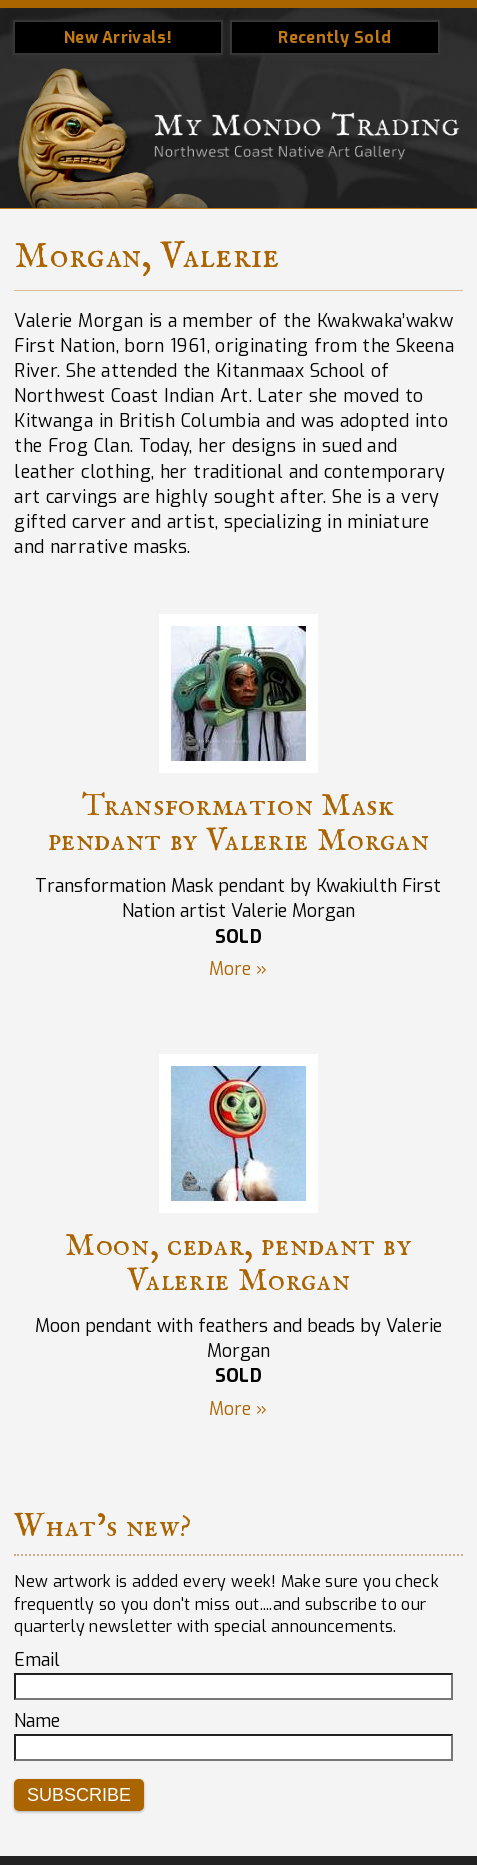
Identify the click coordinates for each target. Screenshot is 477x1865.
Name (37, 1721)
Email (37, 1660)
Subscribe (79, 1795)
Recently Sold (334, 37)
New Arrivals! (118, 37)
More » (238, 969)
